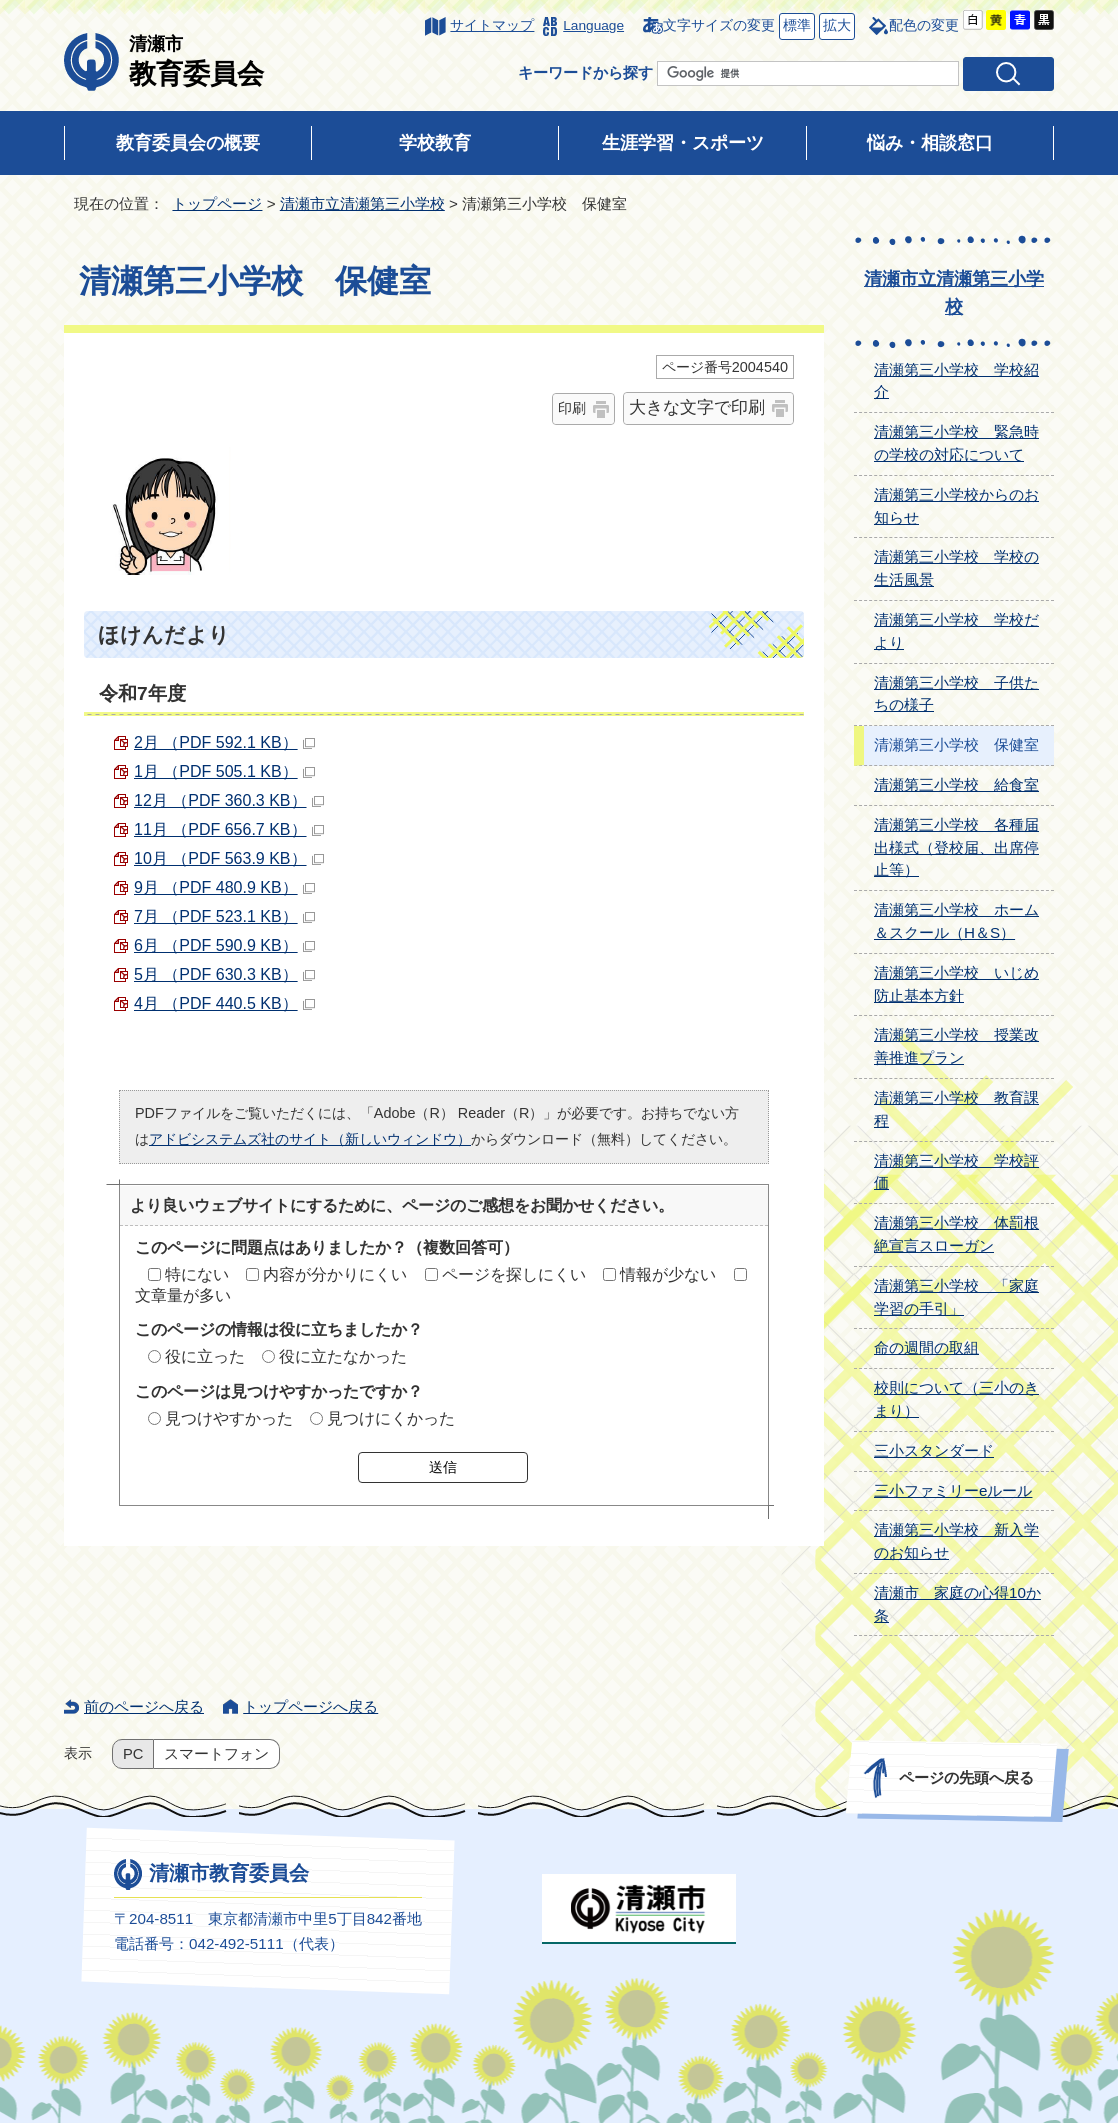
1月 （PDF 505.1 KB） (224, 771)
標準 (795, 26)
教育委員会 (196, 61)
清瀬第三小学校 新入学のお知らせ (956, 1541)
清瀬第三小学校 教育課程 (956, 1109)
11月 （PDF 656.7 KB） (229, 829)
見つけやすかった (229, 1418)
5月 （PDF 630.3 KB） (224, 974)
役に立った (205, 1356)
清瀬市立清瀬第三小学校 (362, 203)
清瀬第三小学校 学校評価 (956, 1172)
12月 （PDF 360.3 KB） (229, 800)
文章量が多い (183, 1295)
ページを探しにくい (514, 1274)
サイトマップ (492, 25)
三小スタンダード (934, 1450)
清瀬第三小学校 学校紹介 (956, 381)
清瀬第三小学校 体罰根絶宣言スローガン (956, 1234)
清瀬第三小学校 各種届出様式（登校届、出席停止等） (956, 847)
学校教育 (435, 143)
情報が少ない (668, 1274)
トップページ (217, 203)
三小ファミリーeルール (953, 1490)
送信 (443, 1467)
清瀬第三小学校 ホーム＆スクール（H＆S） (956, 921)
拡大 (835, 26)
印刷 (572, 408)
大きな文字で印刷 (697, 407)
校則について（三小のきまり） (956, 1399)
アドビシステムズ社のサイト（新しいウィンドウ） (310, 1139)
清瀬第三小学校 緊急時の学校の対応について (956, 443)
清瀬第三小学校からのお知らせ (956, 506)
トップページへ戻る (310, 1706)
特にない (197, 1274)
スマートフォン (216, 1754)
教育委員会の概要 (188, 143)
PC (133, 1754)
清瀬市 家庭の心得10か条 (957, 1604)
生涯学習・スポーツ (683, 143)
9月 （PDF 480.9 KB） (224, 887)
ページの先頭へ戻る (966, 1777)
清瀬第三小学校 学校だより (956, 631)
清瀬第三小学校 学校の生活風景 (956, 568)
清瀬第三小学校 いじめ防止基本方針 (956, 984)
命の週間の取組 (926, 1347)
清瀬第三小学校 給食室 (956, 784)
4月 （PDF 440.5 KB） (224, 1003)
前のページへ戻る (144, 1706)
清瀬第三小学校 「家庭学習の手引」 (956, 1297)
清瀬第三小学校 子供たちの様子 (956, 694)
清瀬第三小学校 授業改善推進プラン (956, 1046)
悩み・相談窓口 (930, 143)
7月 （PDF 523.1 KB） (224, 916)
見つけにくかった (391, 1418)
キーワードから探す (585, 72)
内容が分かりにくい (335, 1274)
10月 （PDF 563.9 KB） (229, 858)
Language (593, 25)
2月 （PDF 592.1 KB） (224, 742)
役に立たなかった (343, 1356)
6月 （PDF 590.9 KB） (224, 945)
